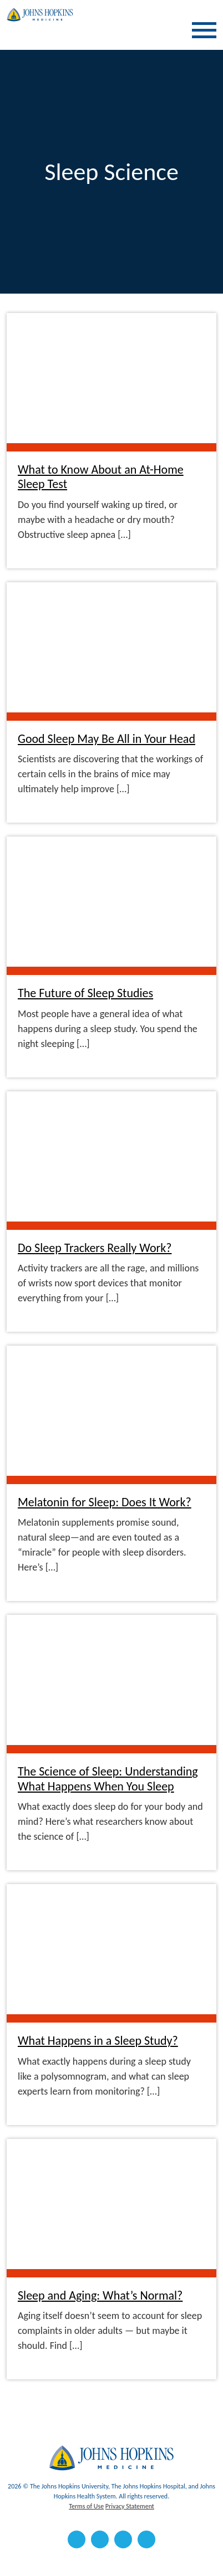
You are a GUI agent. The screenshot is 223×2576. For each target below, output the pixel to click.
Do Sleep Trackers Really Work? (94, 1248)
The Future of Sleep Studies (85, 993)
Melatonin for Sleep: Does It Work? (104, 1502)
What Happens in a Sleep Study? (98, 2041)
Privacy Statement (129, 2506)
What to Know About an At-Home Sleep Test (101, 477)
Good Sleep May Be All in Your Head (106, 739)
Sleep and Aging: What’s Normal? (100, 2295)
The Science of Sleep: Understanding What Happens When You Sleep (108, 1778)
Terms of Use (86, 2506)
